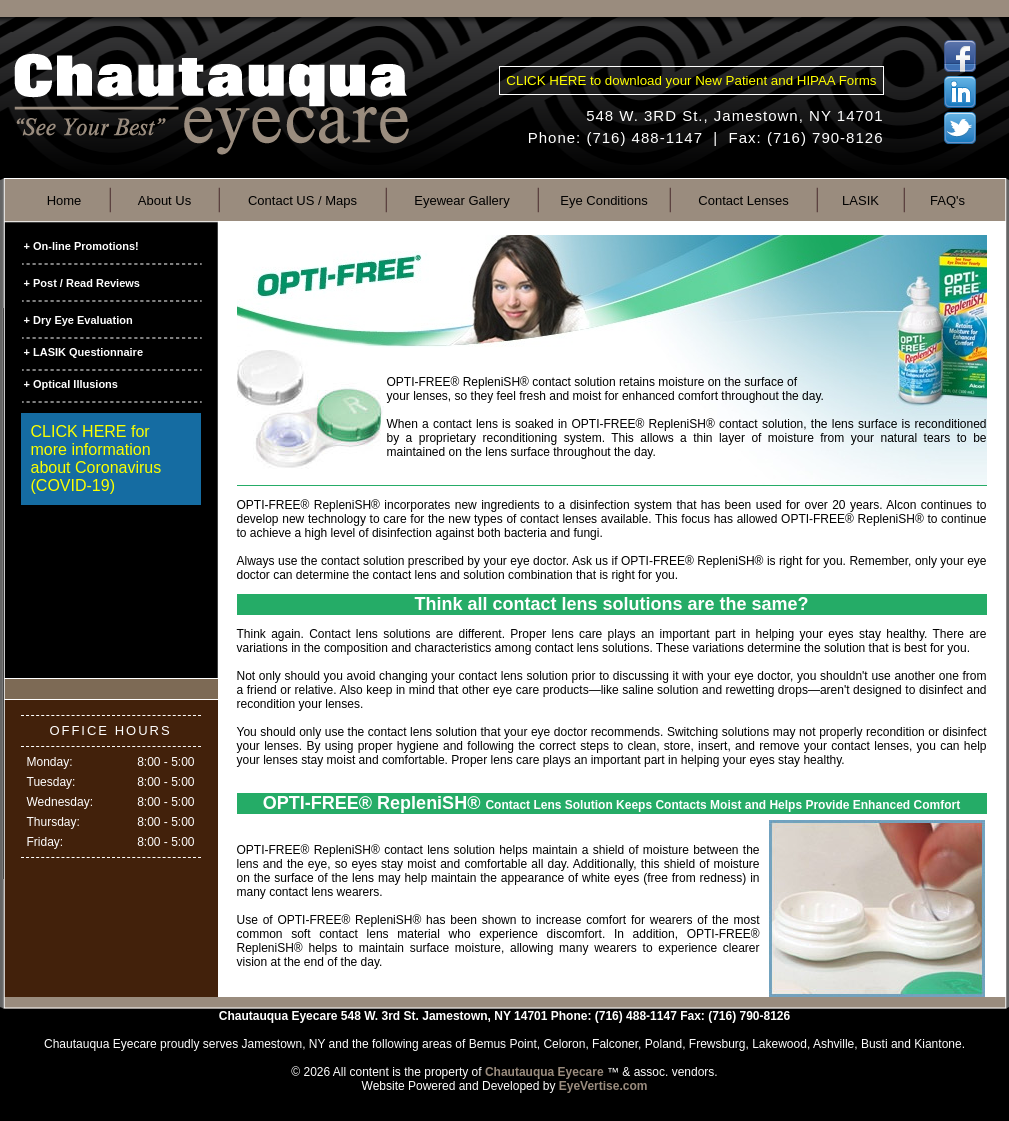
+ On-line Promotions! (81, 246)
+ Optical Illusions (71, 384)
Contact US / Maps (302, 200)
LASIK (860, 200)
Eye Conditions (603, 200)
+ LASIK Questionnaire (84, 352)
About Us (164, 200)
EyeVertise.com (603, 1086)
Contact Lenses (743, 200)
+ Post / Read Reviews (82, 283)
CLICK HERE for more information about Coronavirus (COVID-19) (96, 458)
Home (64, 200)
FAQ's (947, 200)
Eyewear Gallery (461, 200)
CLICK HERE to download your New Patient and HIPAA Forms (691, 80)
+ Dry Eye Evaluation (78, 320)
